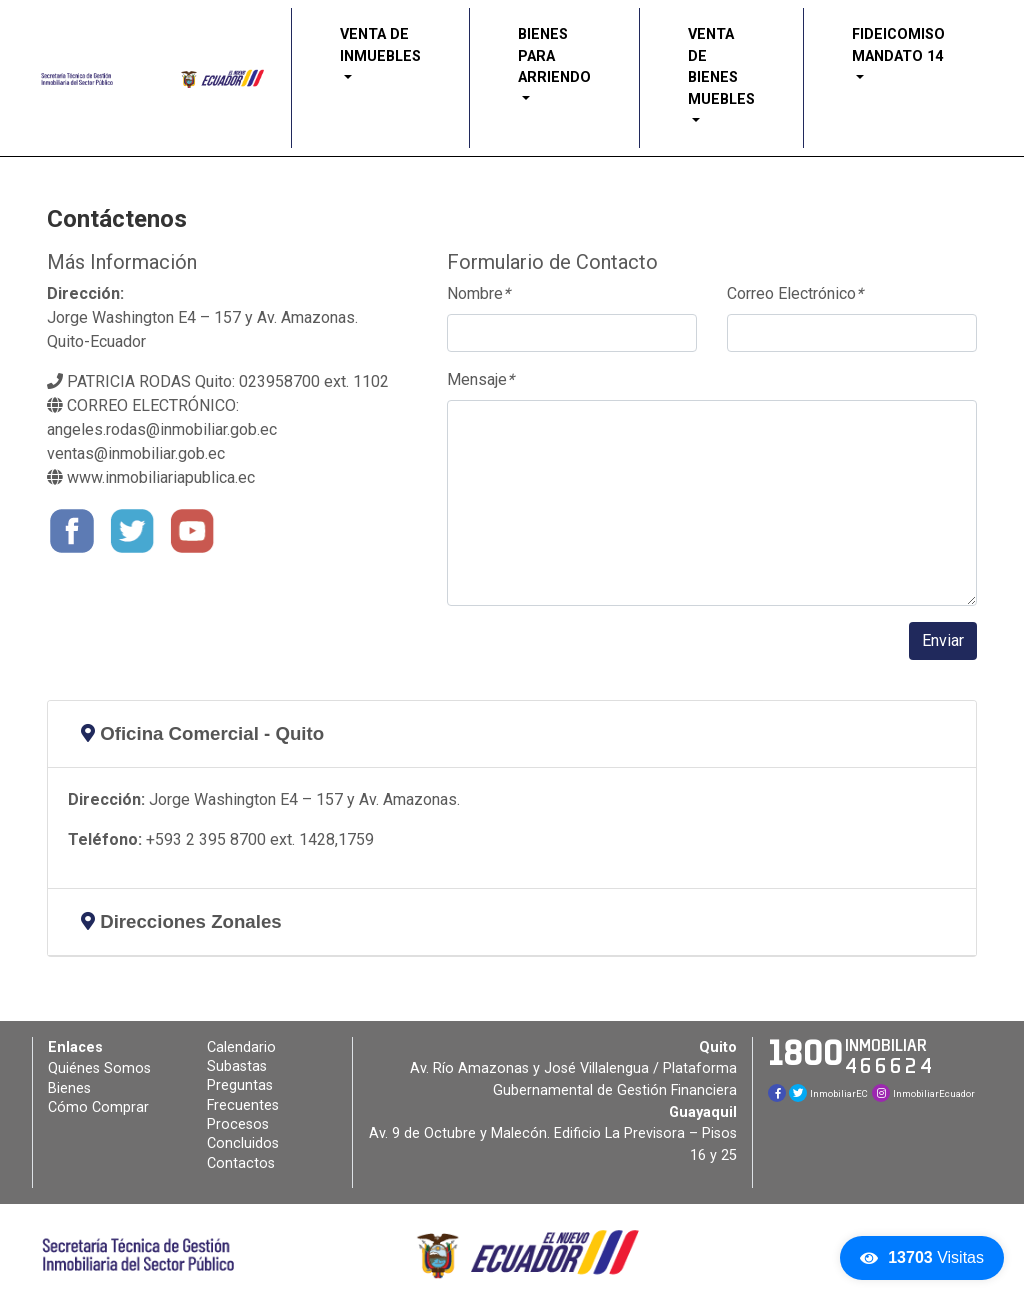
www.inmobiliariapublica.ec (151, 477)
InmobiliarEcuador (923, 1093)
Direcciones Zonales (181, 921)
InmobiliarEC (828, 1093)
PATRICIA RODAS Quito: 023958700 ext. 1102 (218, 381)
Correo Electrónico (795, 293)
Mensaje (480, 379)
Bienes (69, 1088)
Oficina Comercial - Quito (202, 733)
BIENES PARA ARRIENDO (554, 56)
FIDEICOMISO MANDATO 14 (898, 45)
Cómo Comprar (98, 1107)
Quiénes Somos (99, 1068)
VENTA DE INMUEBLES (380, 45)
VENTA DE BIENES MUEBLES (721, 67)
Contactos (241, 1163)
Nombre (478, 293)
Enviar (943, 640)
